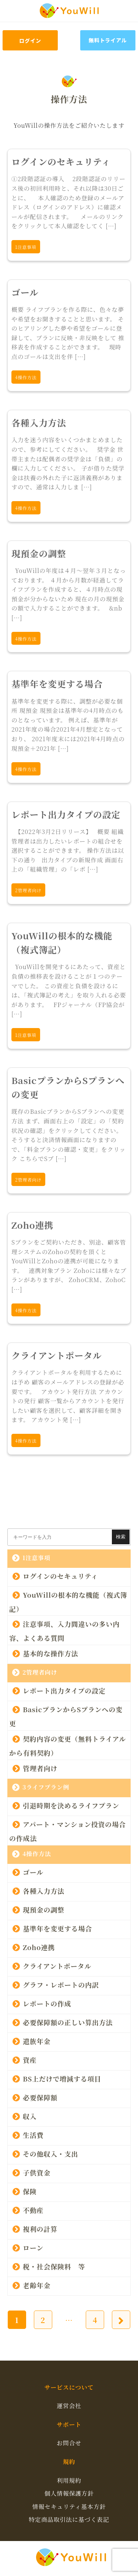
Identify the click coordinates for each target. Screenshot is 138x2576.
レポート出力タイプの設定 (64, 1690)
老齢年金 (40, 2285)
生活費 (33, 2134)
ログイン (30, 40)
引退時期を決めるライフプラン (71, 1805)
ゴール (33, 1871)
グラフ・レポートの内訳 (61, 1984)
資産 (30, 2059)
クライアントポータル (57, 1965)
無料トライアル (108, 40)
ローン (33, 2247)
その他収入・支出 (50, 2153)
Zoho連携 (39, 1947)
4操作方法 (36, 1854)
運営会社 (69, 2405)
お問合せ (69, 2443)
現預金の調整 (43, 1909)
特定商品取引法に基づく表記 (69, 2519)
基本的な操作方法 (50, 1653)
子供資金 (36, 2172)
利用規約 (69, 2480)
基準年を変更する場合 (57, 1928)
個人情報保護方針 (68, 2493)
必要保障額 (40, 2097)
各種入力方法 (43, 1890)
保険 (30, 2191)
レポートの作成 (47, 2003)
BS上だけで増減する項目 (62, 2078)
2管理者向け (39, 1672)
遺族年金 (36, 2040)
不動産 (33, 2209)
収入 (30, 2116)
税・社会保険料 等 (54, 2266)
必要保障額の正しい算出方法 (68, 2022)
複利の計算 (40, 2228)
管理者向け (40, 1768)
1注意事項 (36, 1557)
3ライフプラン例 (45, 1787)
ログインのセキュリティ (60, 1575)
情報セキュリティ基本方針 (69, 2506)
